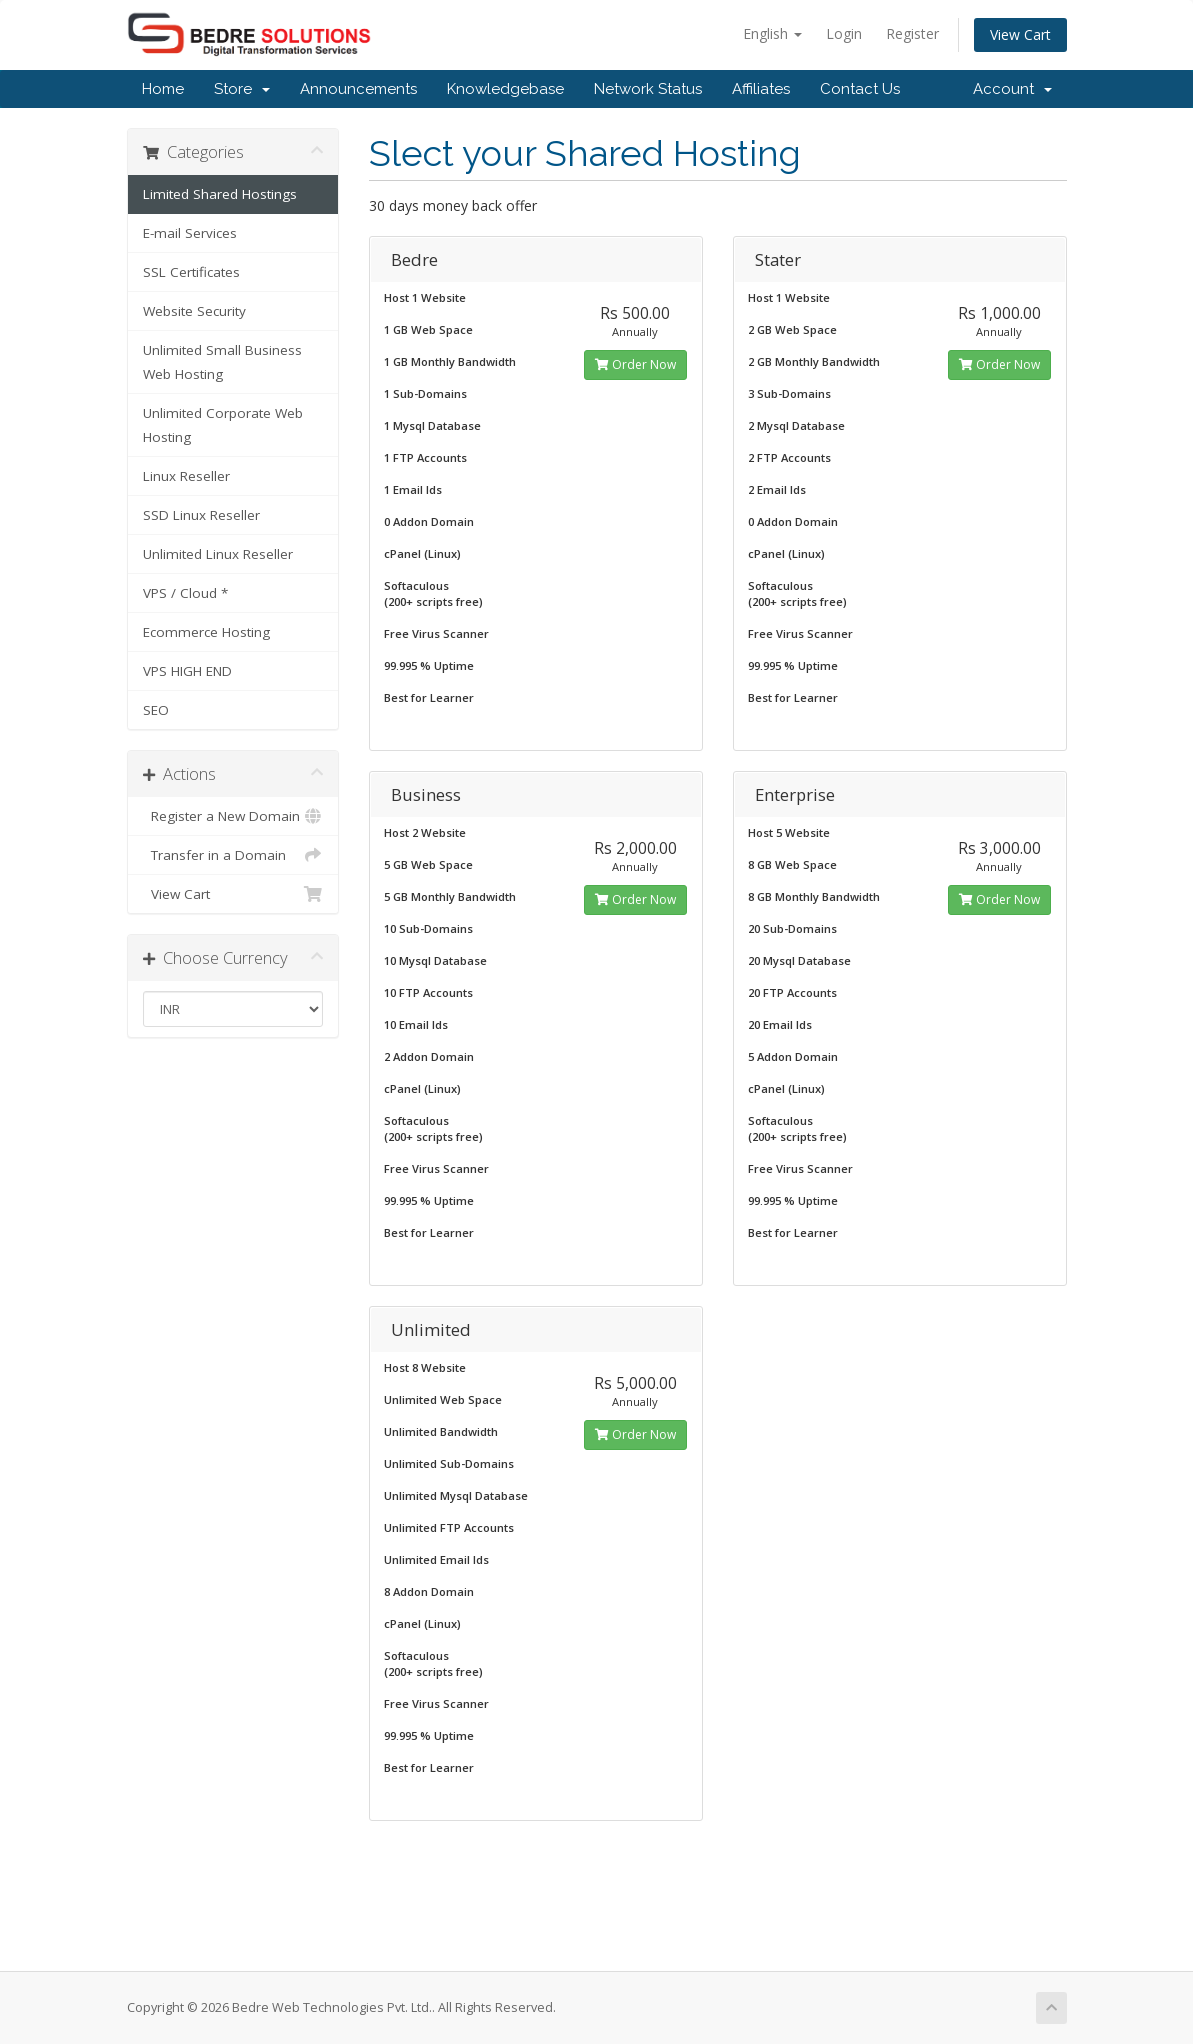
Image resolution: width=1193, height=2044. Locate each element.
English (772, 33)
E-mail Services (190, 233)
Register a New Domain (233, 816)
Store (242, 89)
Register (912, 33)
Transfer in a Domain (233, 855)
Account (1012, 89)
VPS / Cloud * (185, 593)
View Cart (1020, 34)
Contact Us (860, 89)
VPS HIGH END (187, 671)
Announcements (358, 89)
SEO (156, 710)
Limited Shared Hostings (220, 194)
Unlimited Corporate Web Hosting (223, 425)
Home (163, 89)
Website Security (194, 311)
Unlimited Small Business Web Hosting (222, 362)
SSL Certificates (191, 272)
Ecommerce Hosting (206, 632)
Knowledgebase (505, 89)
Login (844, 33)
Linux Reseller (186, 476)
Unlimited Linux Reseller (218, 554)
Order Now (635, 364)
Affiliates (761, 89)
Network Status (648, 89)
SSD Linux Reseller (201, 515)
